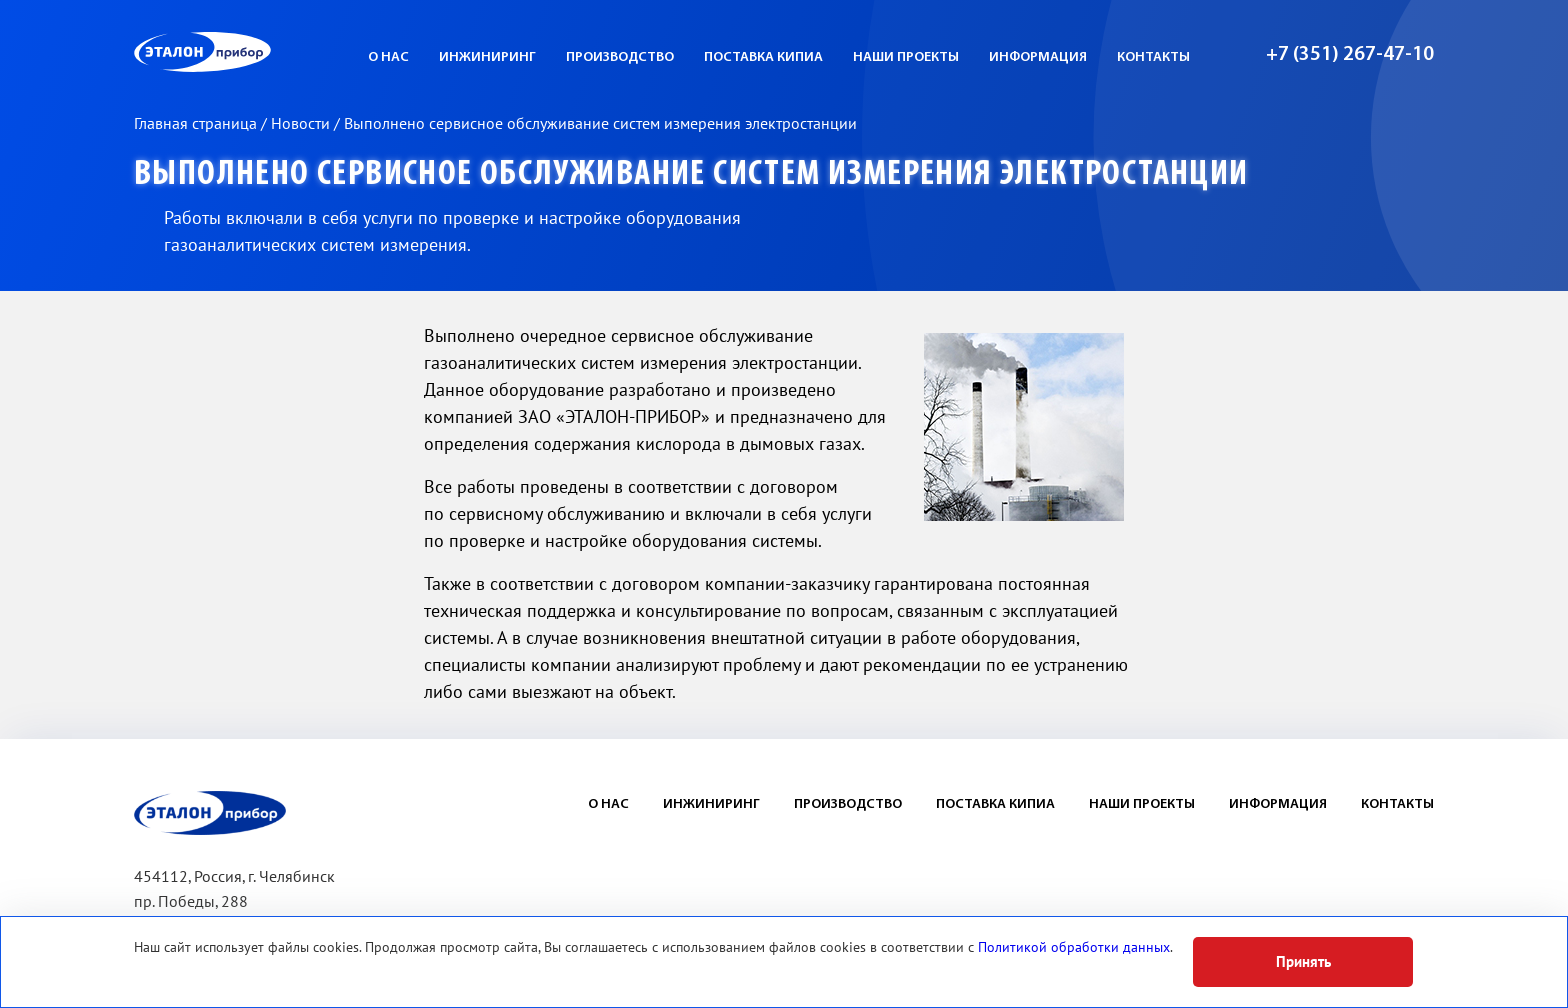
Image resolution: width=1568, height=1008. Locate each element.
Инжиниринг (487, 57)
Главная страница (197, 124)
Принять (1303, 962)
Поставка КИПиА (763, 57)
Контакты (1153, 57)
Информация (1038, 57)
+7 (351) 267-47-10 (1350, 55)
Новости (302, 124)
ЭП (251, 52)
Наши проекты (906, 57)
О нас (388, 57)
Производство (620, 57)
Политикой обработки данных (1074, 947)
